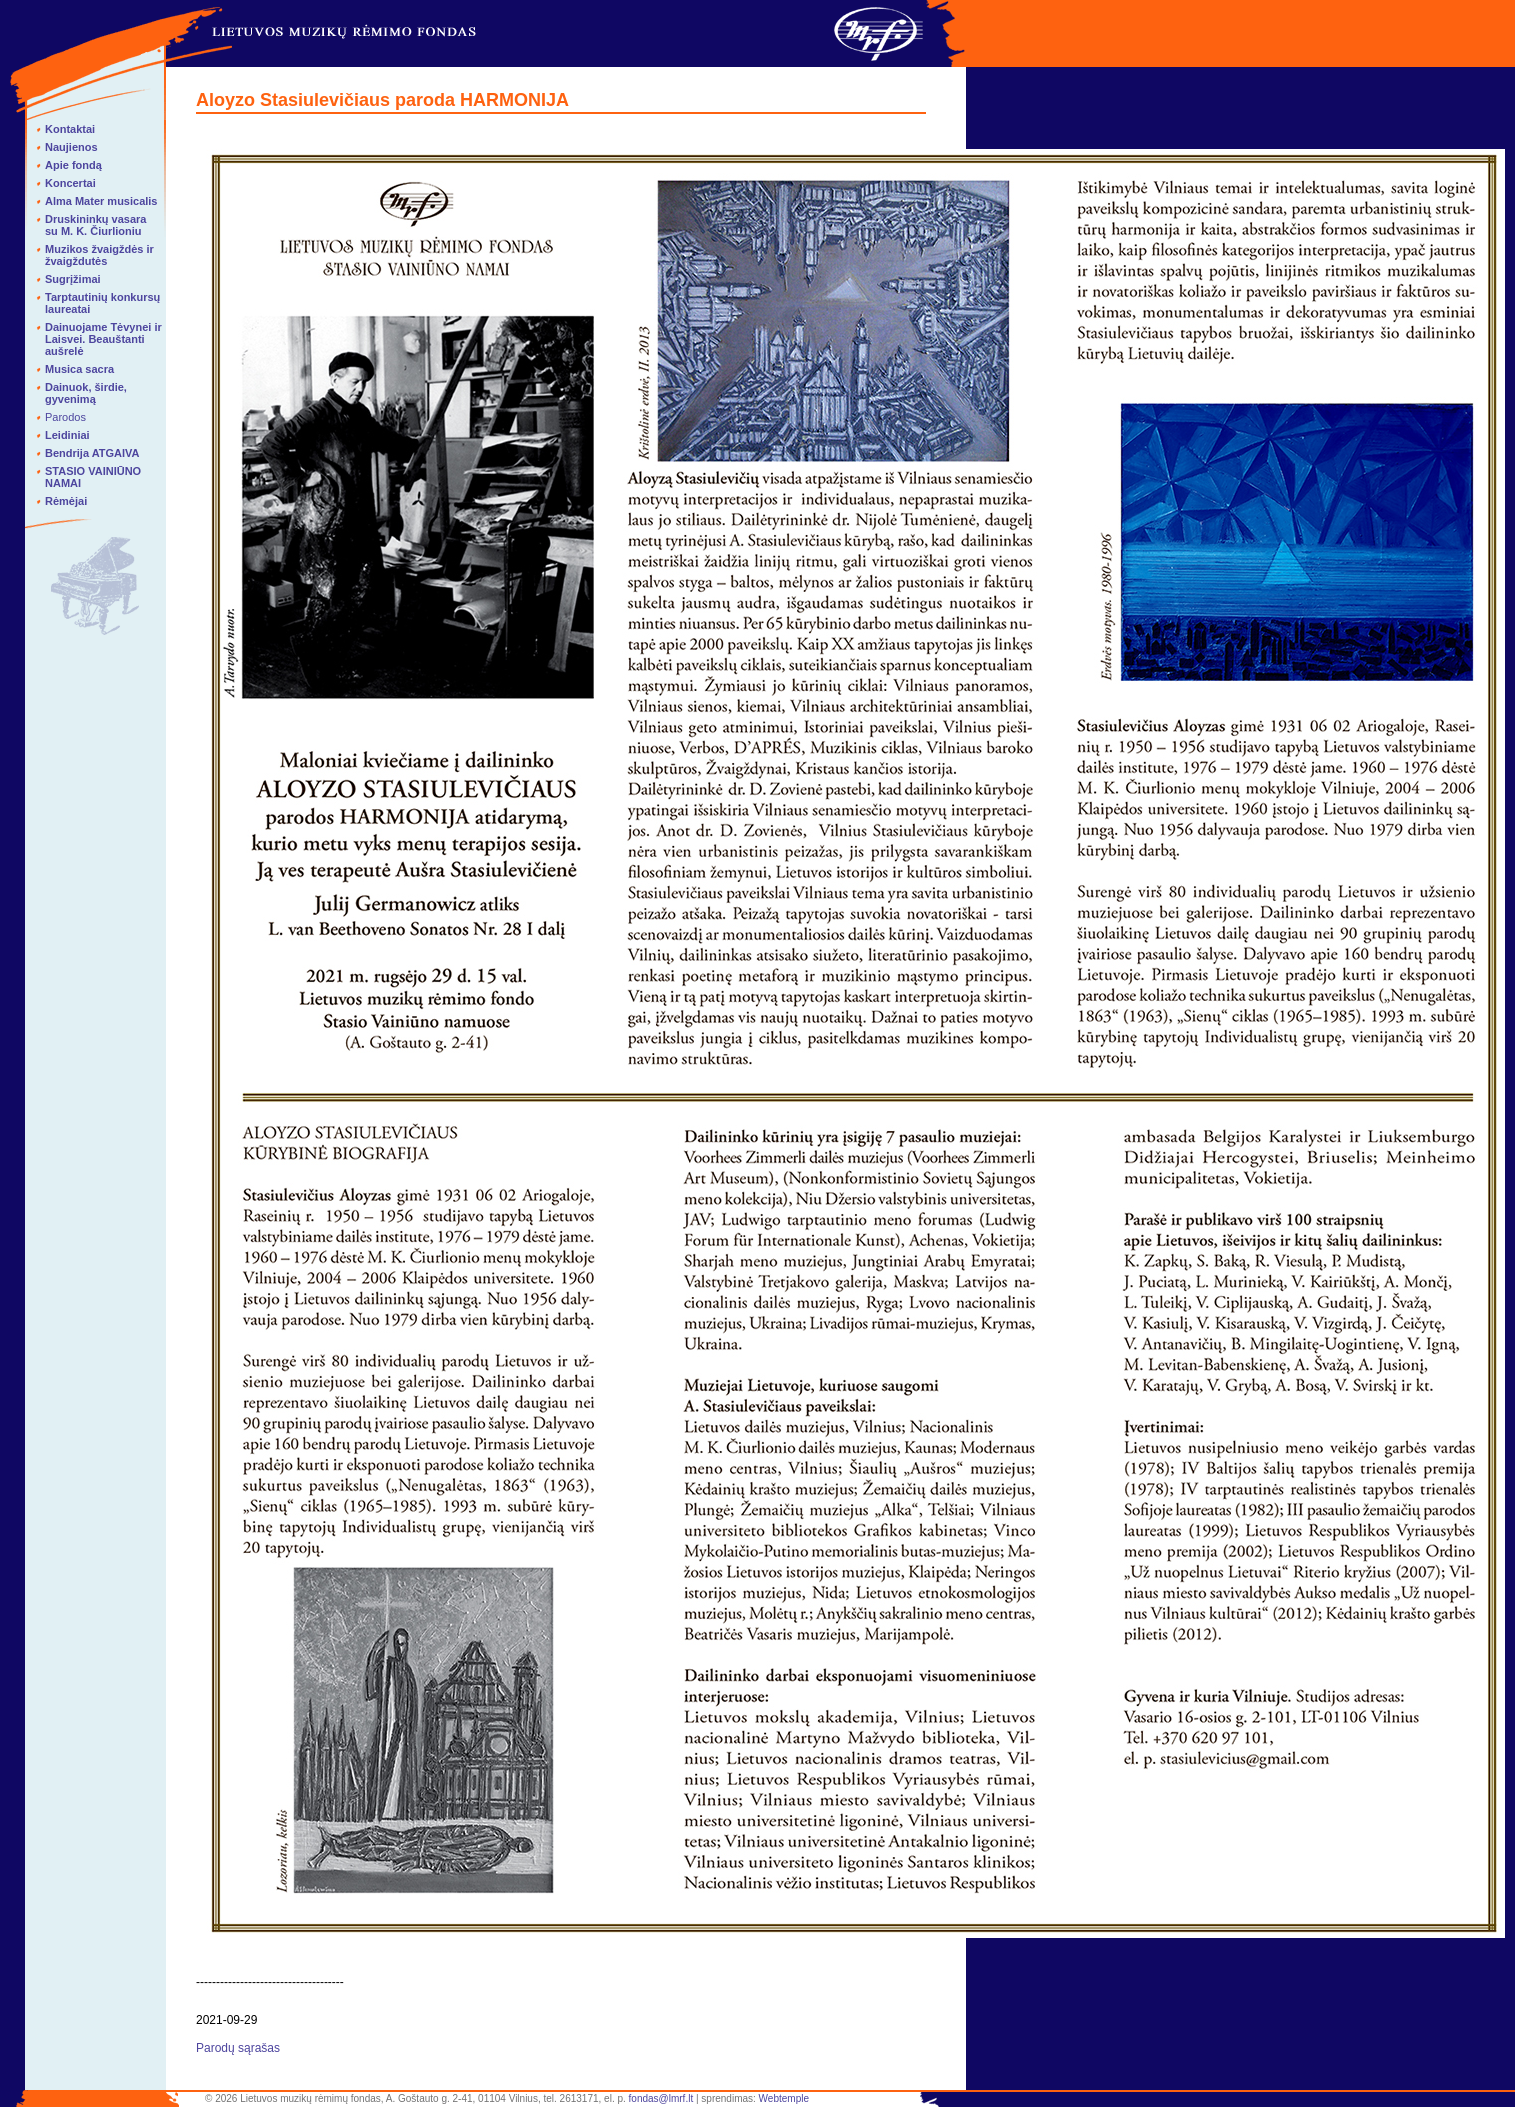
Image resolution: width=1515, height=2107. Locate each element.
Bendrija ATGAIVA (92, 453)
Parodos (65, 417)
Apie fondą (73, 165)
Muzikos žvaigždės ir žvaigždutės (99, 255)
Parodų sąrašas (238, 2048)
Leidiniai (67, 435)
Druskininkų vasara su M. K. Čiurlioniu (96, 225)
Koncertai (70, 183)
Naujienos (71, 147)
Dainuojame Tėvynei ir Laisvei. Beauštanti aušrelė (103, 339)
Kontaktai (70, 129)
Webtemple (784, 2098)
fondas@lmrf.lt (661, 2098)
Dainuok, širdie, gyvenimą (86, 393)
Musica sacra (79, 369)
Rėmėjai (66, 501)
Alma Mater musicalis (101, 201)
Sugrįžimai (73, 279)
